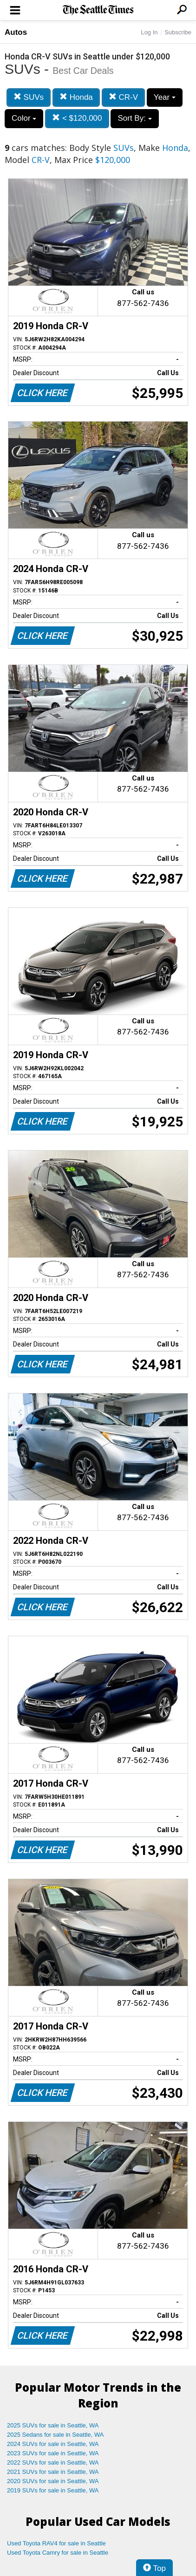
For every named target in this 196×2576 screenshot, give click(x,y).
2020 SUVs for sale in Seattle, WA (53, 2481)
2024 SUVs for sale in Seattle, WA (53, 2443)
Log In (149, 32)
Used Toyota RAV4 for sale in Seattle (56, 2543)
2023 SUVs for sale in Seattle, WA (53, 2453)
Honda (76, 97)
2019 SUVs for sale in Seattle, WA (53, 2490)
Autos (16, 32)
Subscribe (177, 32)
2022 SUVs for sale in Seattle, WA (53, 2462)
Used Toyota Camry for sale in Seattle (57, 2552)
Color (24, 118)
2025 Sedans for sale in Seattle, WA (55, 2434)
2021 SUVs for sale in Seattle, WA (53, 2471)
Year (165, 97)
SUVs (28, 97)
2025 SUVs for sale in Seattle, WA (53, 2425)
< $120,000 (77, 118)
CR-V (123, 97)
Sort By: (134, 118)
